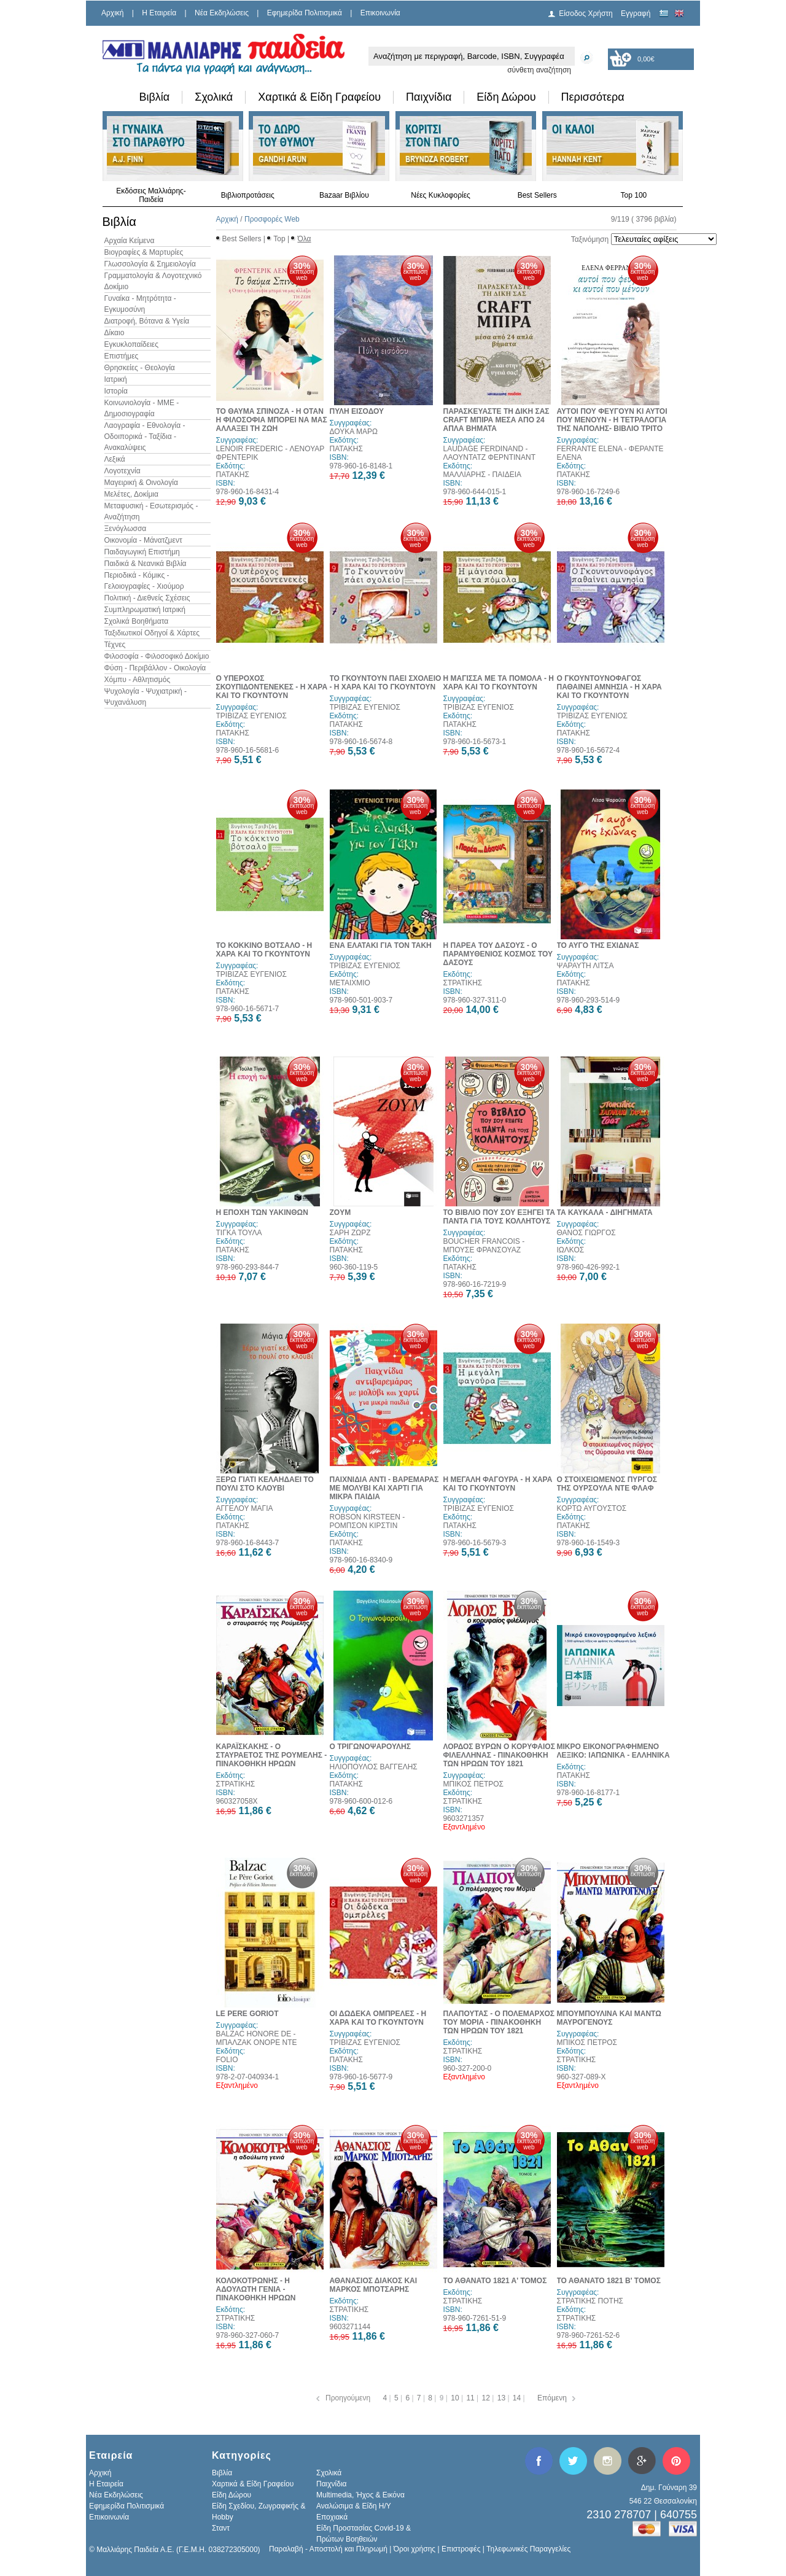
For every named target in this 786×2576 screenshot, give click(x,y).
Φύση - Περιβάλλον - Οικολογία (155, 668)
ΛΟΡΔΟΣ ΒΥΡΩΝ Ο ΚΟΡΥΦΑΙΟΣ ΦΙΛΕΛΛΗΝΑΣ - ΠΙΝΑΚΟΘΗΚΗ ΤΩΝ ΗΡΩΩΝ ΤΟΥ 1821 (499, 1755)
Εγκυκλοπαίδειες (131, 344)
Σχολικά (214, 97)
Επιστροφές (461, 2549)
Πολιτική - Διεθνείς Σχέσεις (147, 598)
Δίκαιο (114, 332)
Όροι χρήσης (414, 2549)
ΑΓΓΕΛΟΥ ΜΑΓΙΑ (244, 1508)
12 (487, 2398)
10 (456, 2398)
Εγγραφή (635, 13)
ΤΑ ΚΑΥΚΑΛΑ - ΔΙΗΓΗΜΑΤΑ (605, 1212)
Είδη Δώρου (506, 97)
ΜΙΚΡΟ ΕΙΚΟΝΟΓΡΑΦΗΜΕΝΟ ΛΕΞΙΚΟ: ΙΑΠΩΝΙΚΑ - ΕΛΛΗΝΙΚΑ (613, 1750)
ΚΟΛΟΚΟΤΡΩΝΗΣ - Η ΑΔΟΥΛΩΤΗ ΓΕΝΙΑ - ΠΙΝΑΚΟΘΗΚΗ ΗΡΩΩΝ (256, 2289)
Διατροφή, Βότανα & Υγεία (147, 321)
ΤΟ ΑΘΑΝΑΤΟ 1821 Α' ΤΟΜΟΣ (495, 2280)
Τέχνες (115, 644)
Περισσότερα (593, 97)
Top (279, 239)
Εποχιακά (332, 2517)
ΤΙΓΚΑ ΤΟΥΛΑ (239, 1232)
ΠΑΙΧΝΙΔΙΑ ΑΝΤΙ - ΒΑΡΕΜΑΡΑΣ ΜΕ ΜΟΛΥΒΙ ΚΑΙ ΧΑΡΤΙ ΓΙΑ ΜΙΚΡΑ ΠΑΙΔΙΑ (384, 1488)
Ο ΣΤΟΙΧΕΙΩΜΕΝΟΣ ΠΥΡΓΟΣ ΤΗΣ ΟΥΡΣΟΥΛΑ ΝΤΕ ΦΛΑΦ (607, 1483)
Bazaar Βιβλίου (344, 195)
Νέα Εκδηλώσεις (222, 13)
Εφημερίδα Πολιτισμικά (304, 13)
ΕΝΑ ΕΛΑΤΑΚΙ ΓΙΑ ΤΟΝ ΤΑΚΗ (381, 945)
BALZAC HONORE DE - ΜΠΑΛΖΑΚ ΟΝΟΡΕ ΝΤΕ (256, 2038)
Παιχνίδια (428, 97)
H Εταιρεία (159, 13)
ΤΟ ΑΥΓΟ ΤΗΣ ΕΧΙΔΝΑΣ (598, 945)
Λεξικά (114, 459)
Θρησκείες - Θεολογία (139, 367)
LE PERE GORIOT (247, 2013)
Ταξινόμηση (590, 239)
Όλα (304, 239)
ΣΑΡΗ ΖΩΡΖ (350, 1232)
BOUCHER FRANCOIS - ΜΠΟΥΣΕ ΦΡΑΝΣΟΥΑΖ (484, 1245)
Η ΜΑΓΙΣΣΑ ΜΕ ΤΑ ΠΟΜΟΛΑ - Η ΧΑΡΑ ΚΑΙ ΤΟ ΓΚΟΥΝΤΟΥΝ (498, 682)
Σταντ (221, 2528)
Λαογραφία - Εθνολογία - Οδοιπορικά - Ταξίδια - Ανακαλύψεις (144, 436)
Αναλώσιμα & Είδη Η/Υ (353, 2506)
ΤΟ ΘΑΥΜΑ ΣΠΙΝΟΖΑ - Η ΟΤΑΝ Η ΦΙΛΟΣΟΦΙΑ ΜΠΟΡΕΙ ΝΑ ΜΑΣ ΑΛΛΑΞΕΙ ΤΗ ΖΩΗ (271, 420)
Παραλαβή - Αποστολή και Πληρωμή (328, 2549)
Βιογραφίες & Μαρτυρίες (144, 252)
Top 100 (634, 195)
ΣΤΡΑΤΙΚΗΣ (463, 983)
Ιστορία (116, 391)
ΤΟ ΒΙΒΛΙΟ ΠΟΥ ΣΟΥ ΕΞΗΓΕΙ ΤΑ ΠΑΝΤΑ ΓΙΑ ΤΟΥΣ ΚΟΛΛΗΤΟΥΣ (499, 1216)
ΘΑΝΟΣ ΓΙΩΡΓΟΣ (586, 1232)
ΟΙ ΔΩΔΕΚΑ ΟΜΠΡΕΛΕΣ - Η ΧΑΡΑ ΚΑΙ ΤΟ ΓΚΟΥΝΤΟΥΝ (378, 2018)
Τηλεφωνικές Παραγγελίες (528, 2549)
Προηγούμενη (347, 2398)
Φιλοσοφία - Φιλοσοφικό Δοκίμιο (156, 656)
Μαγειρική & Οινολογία (141, 482)
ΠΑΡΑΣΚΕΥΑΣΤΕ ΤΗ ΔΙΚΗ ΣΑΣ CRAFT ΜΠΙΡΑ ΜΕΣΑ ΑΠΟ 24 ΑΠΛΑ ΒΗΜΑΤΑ (496, 420)
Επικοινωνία (380, 13)
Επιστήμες (121, 356)
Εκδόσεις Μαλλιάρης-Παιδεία (151, 195)
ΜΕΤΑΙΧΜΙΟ (350, 983)
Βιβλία (154, 97)
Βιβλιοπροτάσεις (247, 195)
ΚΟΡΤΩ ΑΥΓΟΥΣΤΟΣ (592, 1508)
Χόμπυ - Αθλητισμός (137, 679)
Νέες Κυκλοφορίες (440, 195)
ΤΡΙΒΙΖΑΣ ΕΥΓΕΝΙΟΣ (251, 716)
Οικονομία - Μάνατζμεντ (143, 540)
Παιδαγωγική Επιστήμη (142, 552)
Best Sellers (537, 195)
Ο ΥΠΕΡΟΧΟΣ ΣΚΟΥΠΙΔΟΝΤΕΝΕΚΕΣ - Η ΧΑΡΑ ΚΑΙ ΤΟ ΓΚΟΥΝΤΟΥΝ (272, 687)
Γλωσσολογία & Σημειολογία (150, 264)
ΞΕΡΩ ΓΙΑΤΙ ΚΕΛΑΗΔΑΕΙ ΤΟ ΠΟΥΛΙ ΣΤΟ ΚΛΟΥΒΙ (265, 1483)
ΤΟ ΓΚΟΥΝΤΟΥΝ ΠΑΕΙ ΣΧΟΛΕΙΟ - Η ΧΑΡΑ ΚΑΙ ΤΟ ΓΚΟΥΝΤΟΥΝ (386, 682)
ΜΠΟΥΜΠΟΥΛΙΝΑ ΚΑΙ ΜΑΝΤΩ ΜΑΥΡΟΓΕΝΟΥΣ (609, 2018)
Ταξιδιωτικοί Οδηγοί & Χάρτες (152, 633)
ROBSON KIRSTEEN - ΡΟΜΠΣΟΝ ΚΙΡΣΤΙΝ (367, 1521)
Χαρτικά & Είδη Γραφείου (319, 97)
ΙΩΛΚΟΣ (571, 1250)
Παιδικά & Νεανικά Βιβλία (145, 563)
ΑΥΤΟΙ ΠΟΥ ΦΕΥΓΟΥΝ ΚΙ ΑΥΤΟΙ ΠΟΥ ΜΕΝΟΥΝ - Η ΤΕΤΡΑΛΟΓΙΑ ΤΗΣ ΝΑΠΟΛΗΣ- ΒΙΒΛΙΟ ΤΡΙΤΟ (612, 420)
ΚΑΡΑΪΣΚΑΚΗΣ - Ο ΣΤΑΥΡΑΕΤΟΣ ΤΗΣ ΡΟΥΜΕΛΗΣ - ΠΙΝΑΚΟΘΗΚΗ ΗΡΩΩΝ (271, 1755)
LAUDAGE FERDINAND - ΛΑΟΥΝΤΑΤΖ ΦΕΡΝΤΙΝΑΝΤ (489, 453)
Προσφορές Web (272, 219)
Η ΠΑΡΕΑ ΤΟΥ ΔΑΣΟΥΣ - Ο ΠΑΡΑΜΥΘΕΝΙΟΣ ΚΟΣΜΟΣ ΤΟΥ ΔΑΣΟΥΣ (498, 954)
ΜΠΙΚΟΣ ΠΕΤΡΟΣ (473, 1784)
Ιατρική (115, 379)
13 (502, 2398)
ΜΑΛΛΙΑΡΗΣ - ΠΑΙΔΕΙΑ (482, 474)
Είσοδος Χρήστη (586, 13)
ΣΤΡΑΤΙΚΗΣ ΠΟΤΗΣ (590, 2301)
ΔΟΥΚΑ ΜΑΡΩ (354, 431)
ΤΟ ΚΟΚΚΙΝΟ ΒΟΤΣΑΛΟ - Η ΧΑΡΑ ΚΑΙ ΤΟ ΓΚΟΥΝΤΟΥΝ (264, 949)
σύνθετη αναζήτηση (539, 70)
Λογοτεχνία (122, 471)
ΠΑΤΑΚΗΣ (232, 474)
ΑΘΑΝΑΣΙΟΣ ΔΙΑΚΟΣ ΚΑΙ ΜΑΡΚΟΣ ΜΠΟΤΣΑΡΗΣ (374, 2285)
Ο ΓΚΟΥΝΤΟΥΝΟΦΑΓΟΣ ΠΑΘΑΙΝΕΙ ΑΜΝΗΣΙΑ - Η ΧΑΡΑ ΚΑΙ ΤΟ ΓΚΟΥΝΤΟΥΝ (609, 687)
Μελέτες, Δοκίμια (131, 494)
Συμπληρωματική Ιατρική (145, 609)
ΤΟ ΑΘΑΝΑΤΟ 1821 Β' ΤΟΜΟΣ (609, 2280)
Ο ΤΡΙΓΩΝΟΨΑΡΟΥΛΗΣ (370, 1746)
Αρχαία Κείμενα (129, 240)
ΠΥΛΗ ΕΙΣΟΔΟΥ (357, 411)
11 (471, 2398)
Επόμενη (552, 2398)
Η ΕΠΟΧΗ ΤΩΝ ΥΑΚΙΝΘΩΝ (262, 1212)
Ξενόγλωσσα (125, 528)
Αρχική (112, 13)
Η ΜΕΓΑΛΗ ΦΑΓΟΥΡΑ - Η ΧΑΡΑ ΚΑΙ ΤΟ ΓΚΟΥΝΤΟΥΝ (498, 1483)
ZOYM (340, 1212)
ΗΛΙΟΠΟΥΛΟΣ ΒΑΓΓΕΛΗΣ (374, 1767)
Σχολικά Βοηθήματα (136, 621)
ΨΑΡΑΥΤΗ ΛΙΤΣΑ (585, 965)
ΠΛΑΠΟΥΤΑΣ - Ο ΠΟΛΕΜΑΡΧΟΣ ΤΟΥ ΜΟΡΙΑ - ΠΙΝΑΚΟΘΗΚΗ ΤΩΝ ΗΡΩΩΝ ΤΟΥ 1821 (499, 2022)
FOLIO (227, 2059)
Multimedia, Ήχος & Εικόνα (360, 2495)
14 (518, 2398)
